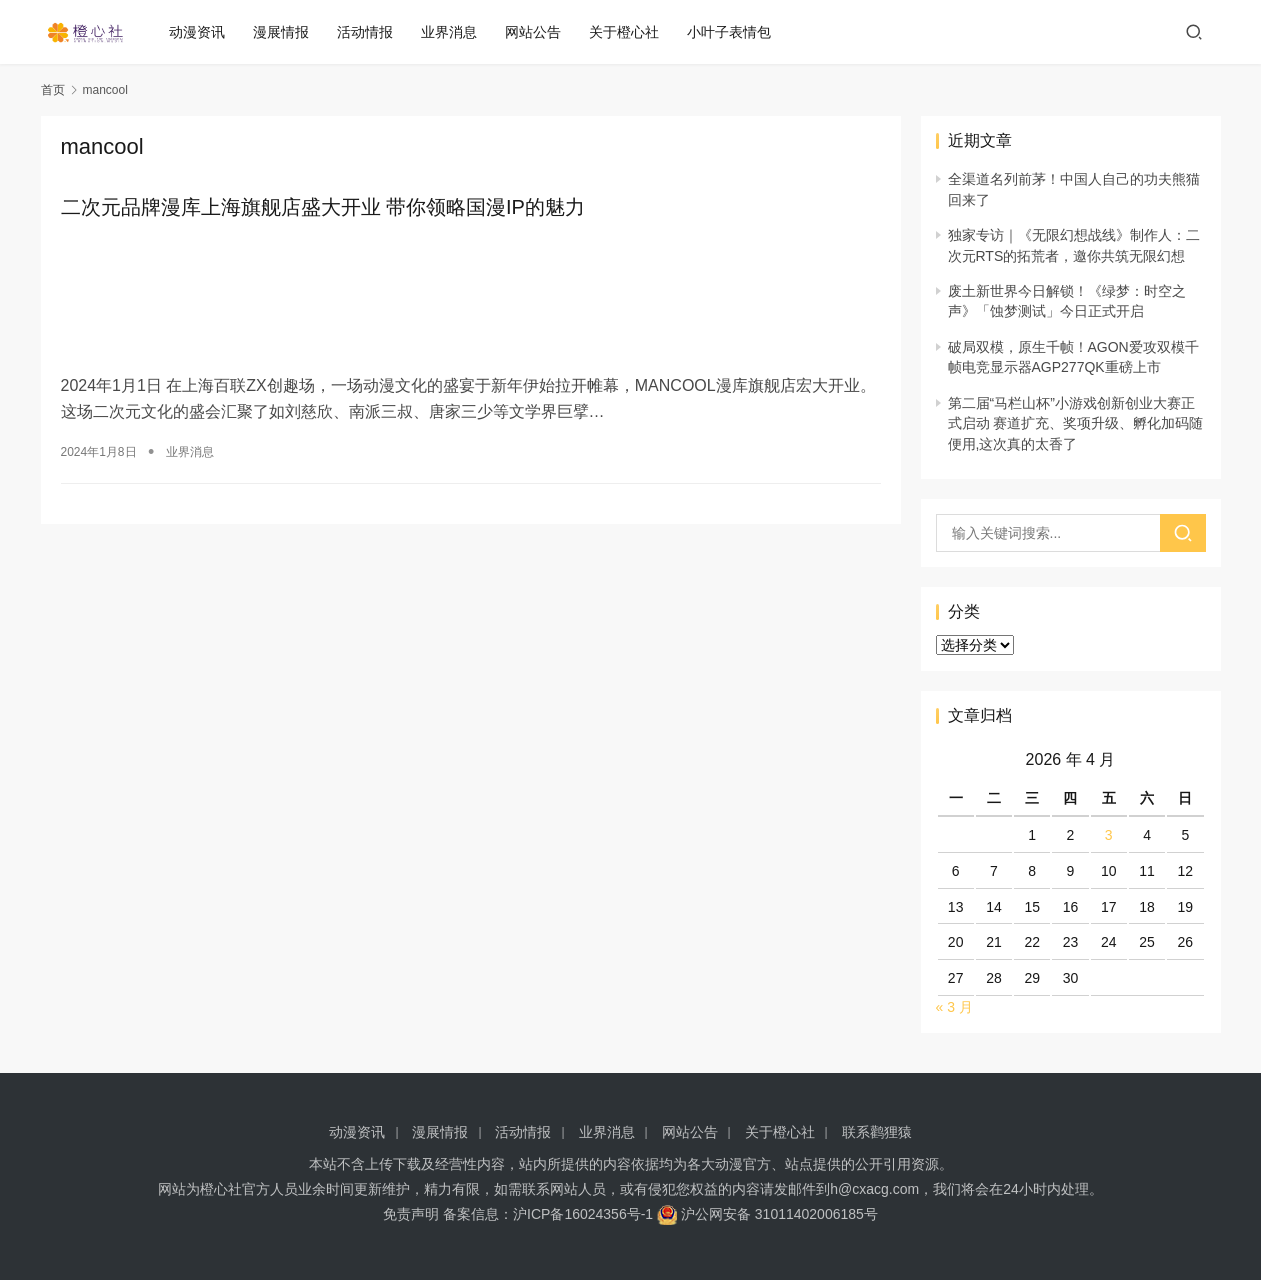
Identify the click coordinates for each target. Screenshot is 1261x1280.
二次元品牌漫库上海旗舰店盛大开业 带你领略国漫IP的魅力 (323, 208)
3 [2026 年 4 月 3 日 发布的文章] (1109, 835)
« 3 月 (954, 1007)
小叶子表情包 (737, 32)
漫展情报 (289, 32)
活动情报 (373, 32)
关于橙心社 (632, 32)
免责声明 (411, 1214)
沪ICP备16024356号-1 (583, 1214)
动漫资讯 (205, 32)
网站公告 (541, 32)
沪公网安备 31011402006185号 (767, 1214)
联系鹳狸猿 (877, 1132)
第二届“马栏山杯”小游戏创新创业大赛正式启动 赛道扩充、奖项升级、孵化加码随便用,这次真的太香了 (1076, 423)
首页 (53, 90)
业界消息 (457, 32)
